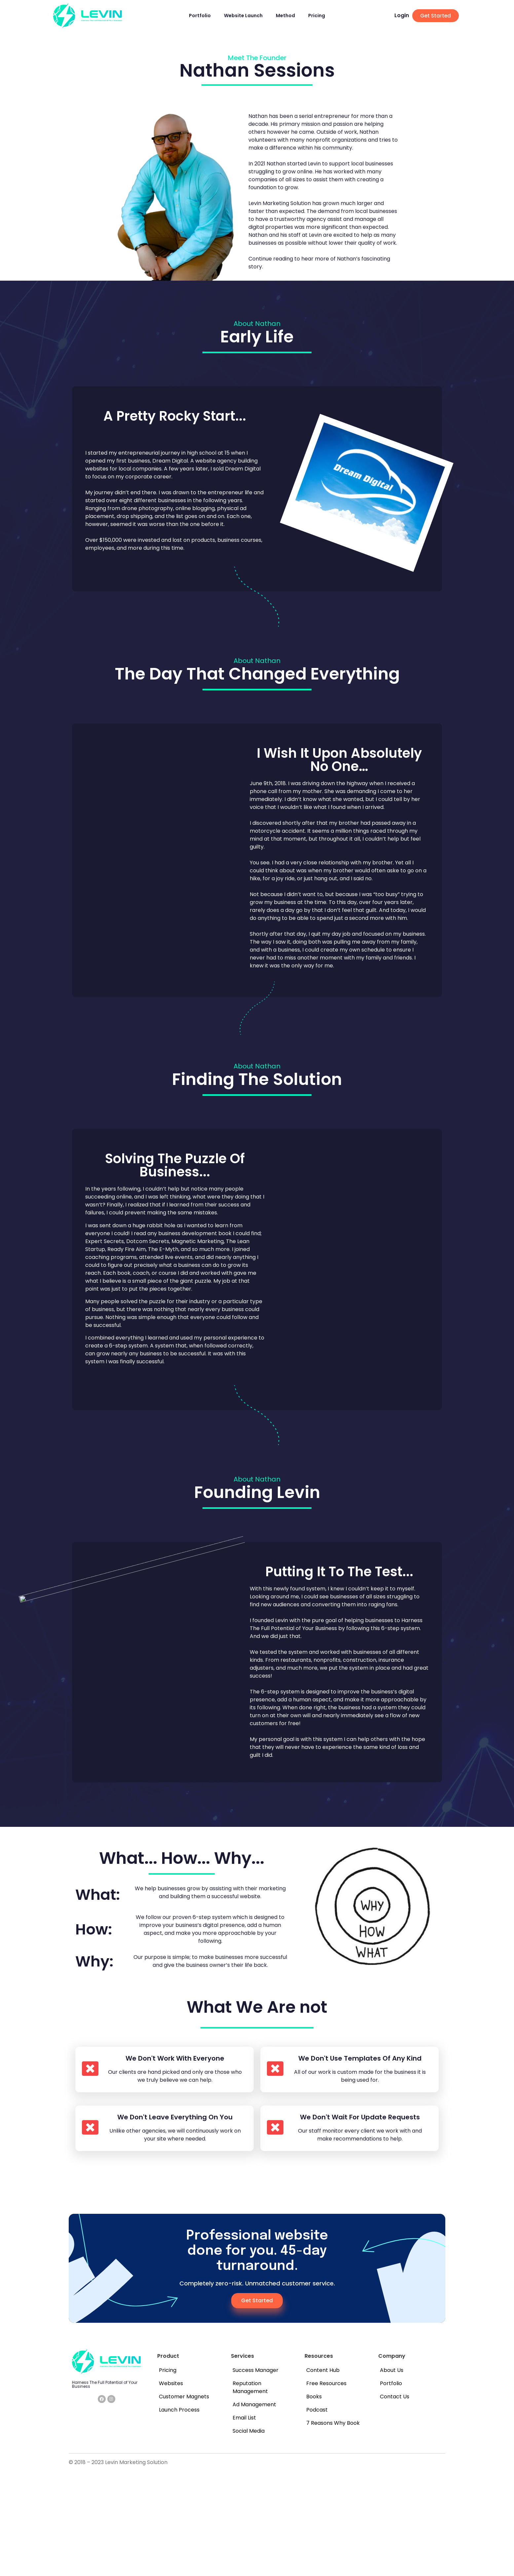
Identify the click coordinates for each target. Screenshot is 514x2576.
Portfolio (200, 15)
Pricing (316, 15)
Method (285, 15)
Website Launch (243, 15)
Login (401, 15)
